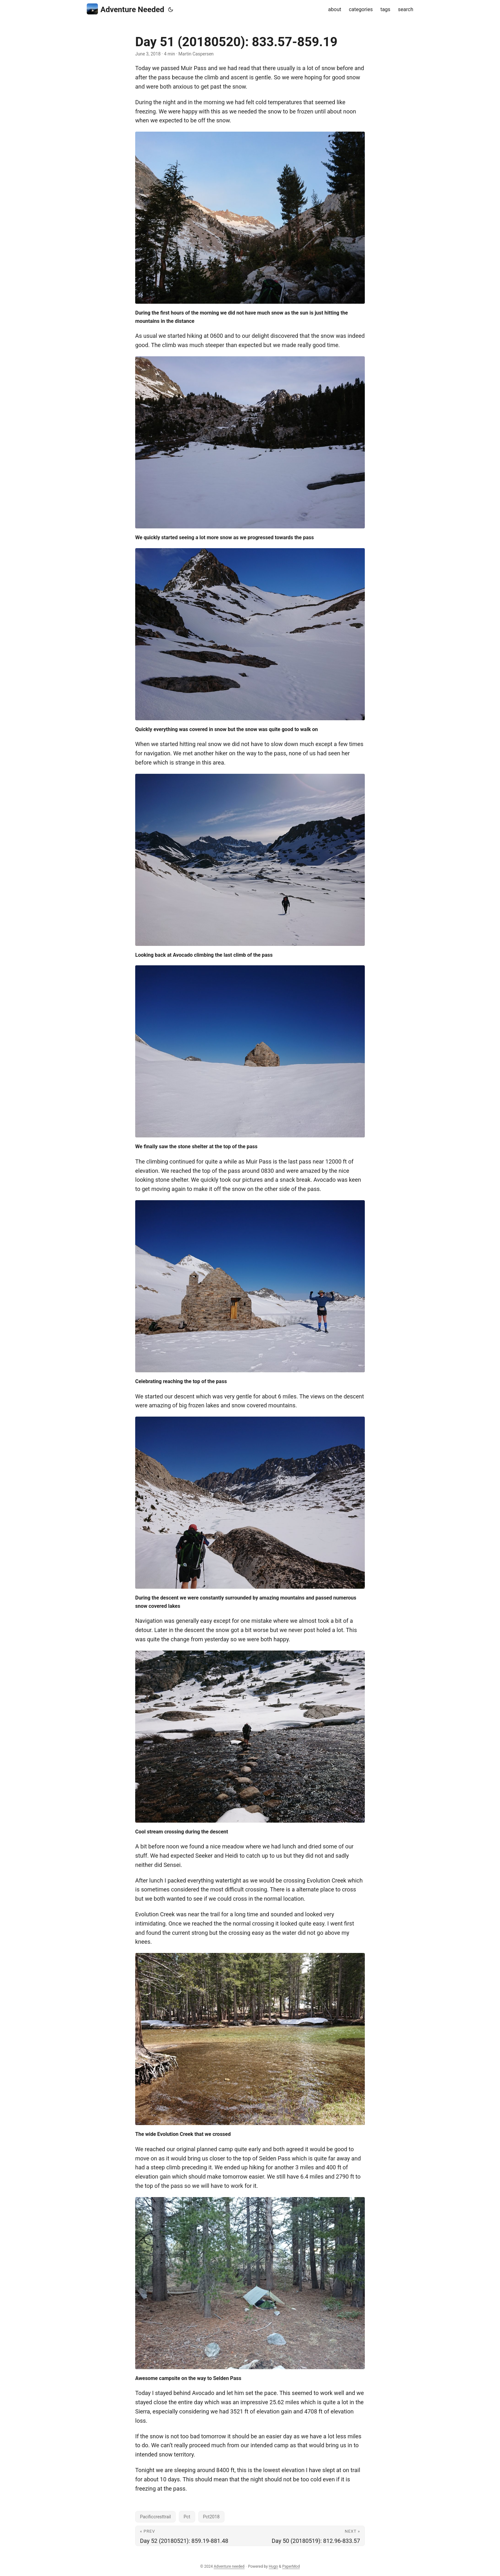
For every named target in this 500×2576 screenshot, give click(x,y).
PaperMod (291, 2566)
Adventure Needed (125, 9)
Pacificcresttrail (155, 2516)
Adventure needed (229, 2566)
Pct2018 (211, 2516)
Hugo (273, 2566)
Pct (187, 2516)
